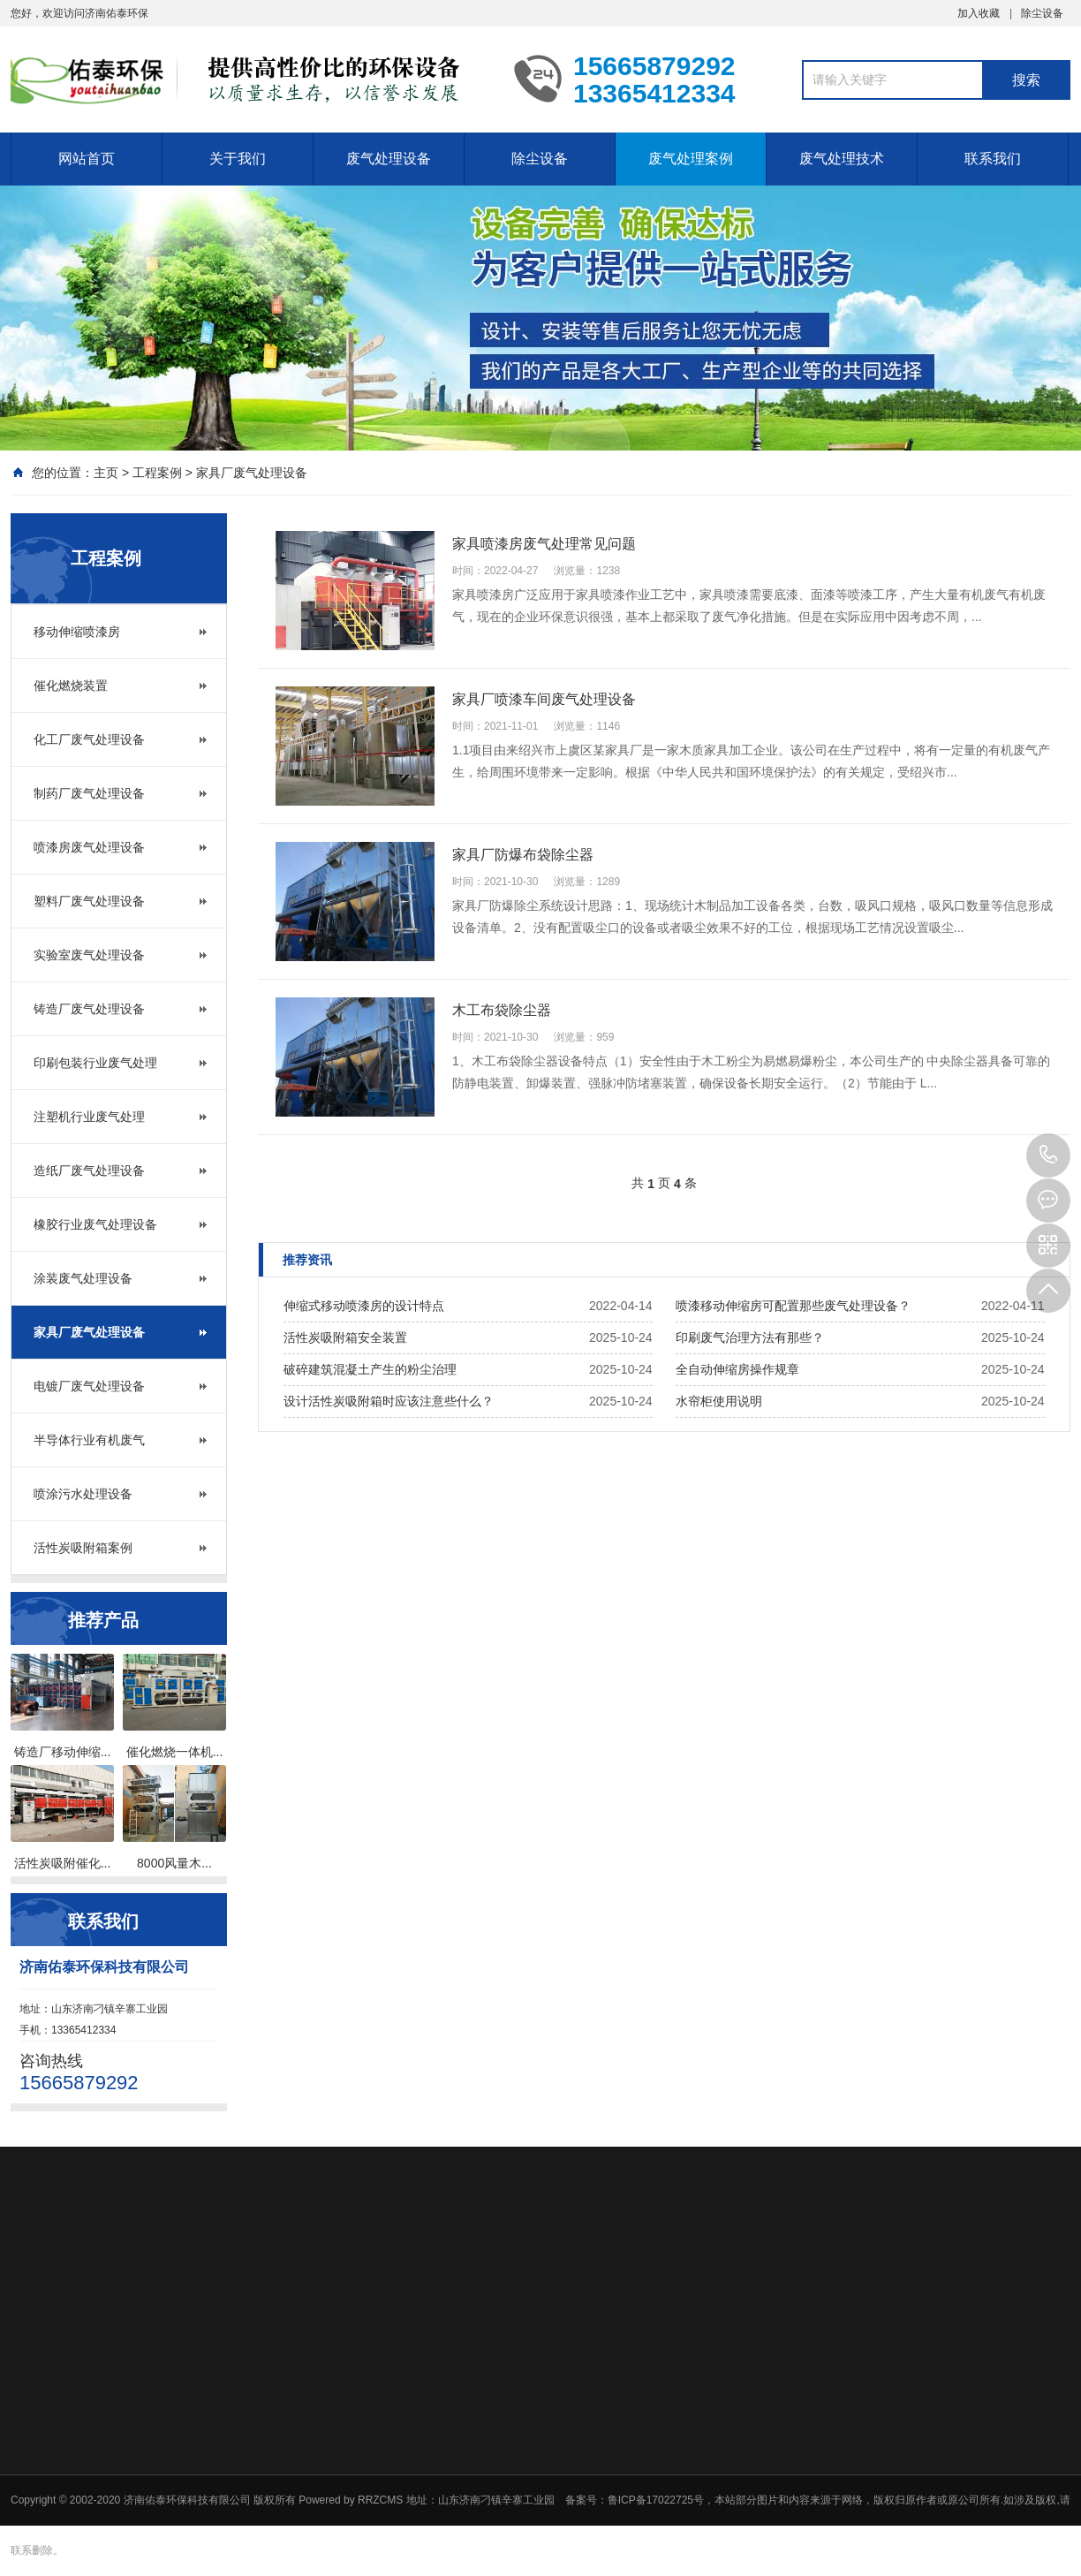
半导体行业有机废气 (89, 1440)
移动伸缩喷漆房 (77, 632)
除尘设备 (1042, 13)
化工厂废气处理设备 (89, 739)
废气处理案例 (690, 158)
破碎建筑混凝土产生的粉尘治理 (370, 1369)
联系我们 (992, 158)
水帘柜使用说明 (719, 1401)
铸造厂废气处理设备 (89, 1009)
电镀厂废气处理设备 (89, 1386)
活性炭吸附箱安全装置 (345, 1337)
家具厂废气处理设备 (251, 473)
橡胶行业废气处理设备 (95, 1224)
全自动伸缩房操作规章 (737, 1369)
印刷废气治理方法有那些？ (750, 1337)
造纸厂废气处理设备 (89, 1170)
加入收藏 (978, 13)
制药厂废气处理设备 (89, 793)
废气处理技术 (841, 158)
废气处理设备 (388, 158)
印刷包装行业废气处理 (95, 1063)
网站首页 (86, 158)
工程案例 (157, 473)
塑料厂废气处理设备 (89, 901)
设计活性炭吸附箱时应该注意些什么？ (388, 1401)
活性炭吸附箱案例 (83, 1548)
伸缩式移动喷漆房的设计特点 (363, 1306)
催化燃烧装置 (71, 685)
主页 (106, 473)
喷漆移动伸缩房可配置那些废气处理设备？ (793, 1306)
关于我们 (237, 158)
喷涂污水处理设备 (83, 1494)
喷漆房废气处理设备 (89, 847)
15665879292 (1048, 1155)
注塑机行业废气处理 (89, 1117)
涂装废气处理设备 (83, 1278)
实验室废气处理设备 (89, 955)
